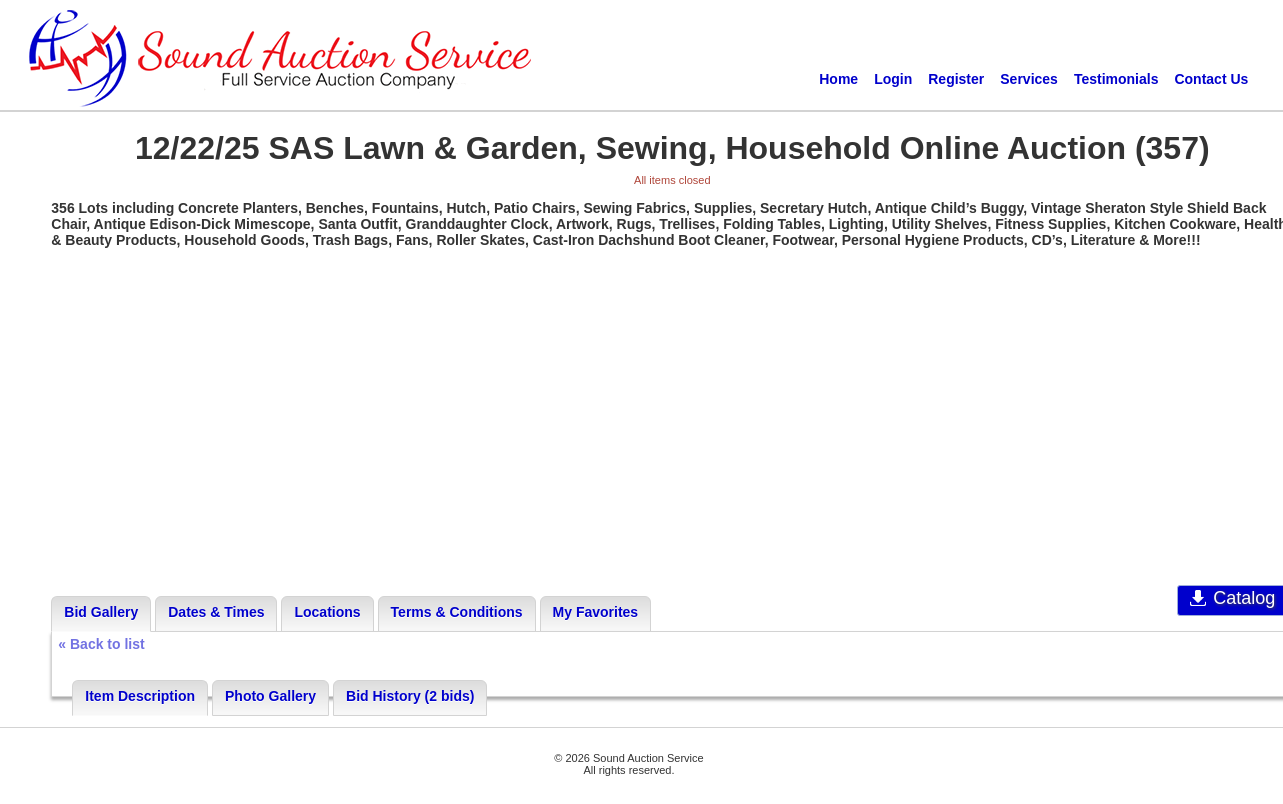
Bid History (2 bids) (410, 696)
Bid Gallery (101, 612)
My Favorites (596, 612)
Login (893, 79)
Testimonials (1116, 79)
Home (838, 79)
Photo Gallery (270, 696)
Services (1029, 79)
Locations (327, 612)
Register (956, 79)
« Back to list (101, 644)
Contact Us (1211, 79)
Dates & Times (216, 612)
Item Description (140, 696)
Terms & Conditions (457, 612)
